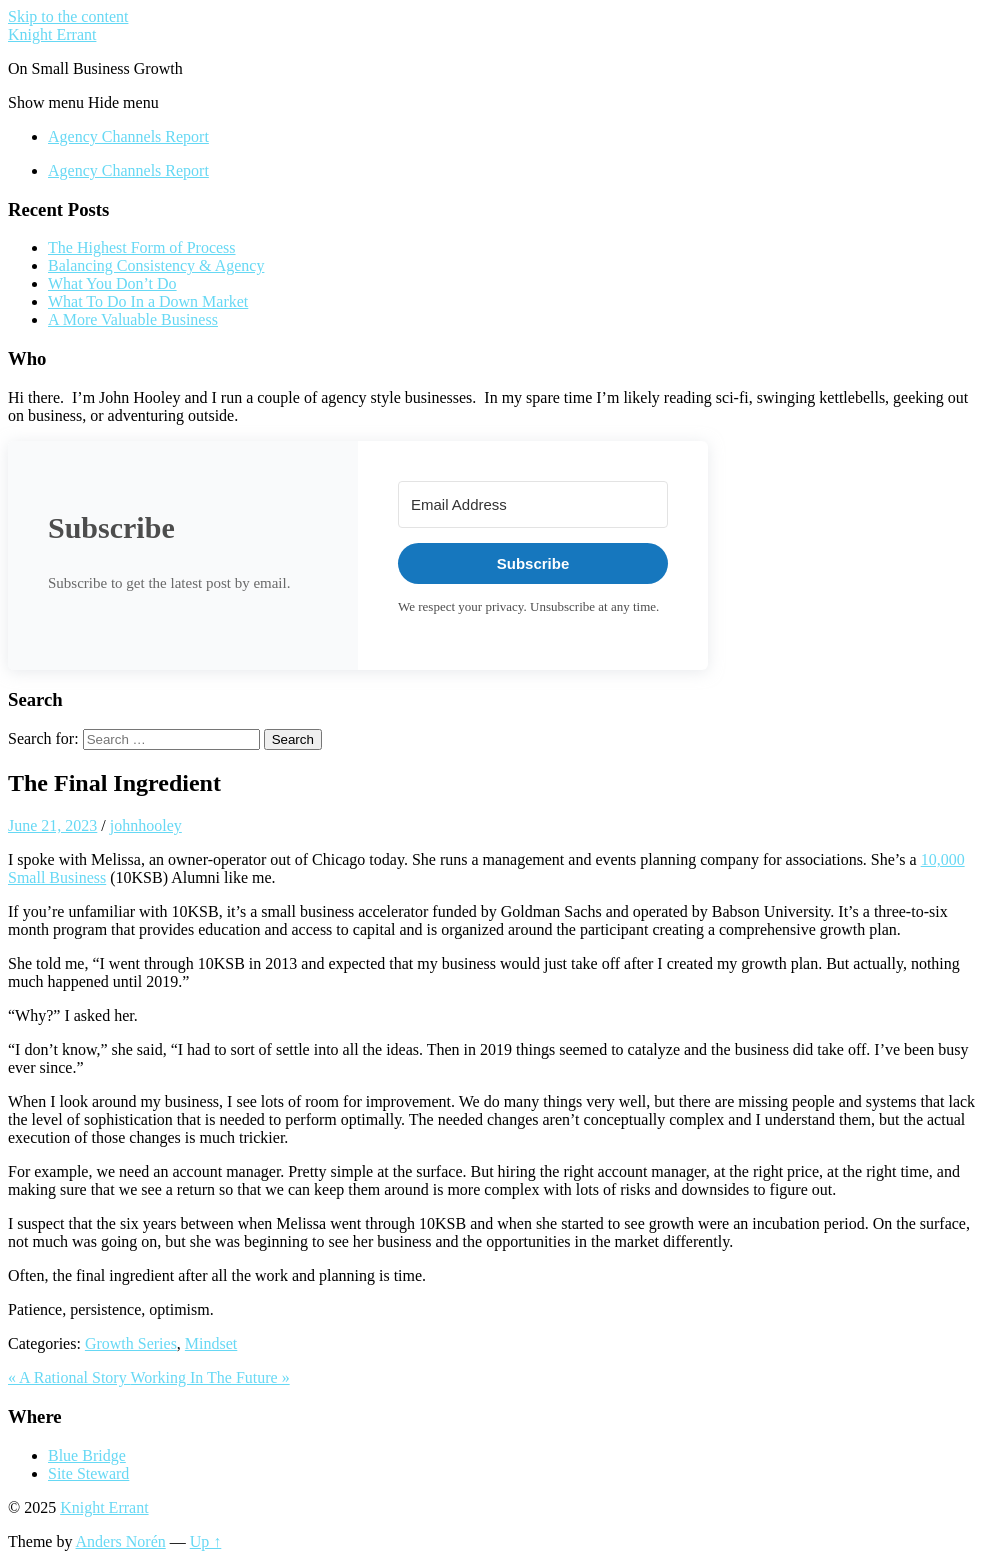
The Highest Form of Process (142, 247)
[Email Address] (533, 504)
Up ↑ (206, 1541)
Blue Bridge (87, 1455)
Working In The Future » (209, 1377)
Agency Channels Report (128, 136)
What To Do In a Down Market (148, 301)
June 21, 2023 (52, 825)
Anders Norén (121, 1541)
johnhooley (146, 825)
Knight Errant (52, 34)
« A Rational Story (69, 1377)
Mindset (211, 1343)
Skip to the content (68, 16)
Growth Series (131, 1343)
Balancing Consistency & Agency (156, 265)
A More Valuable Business (133, 319)
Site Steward (88, 1473)
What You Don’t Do (112, 283)
